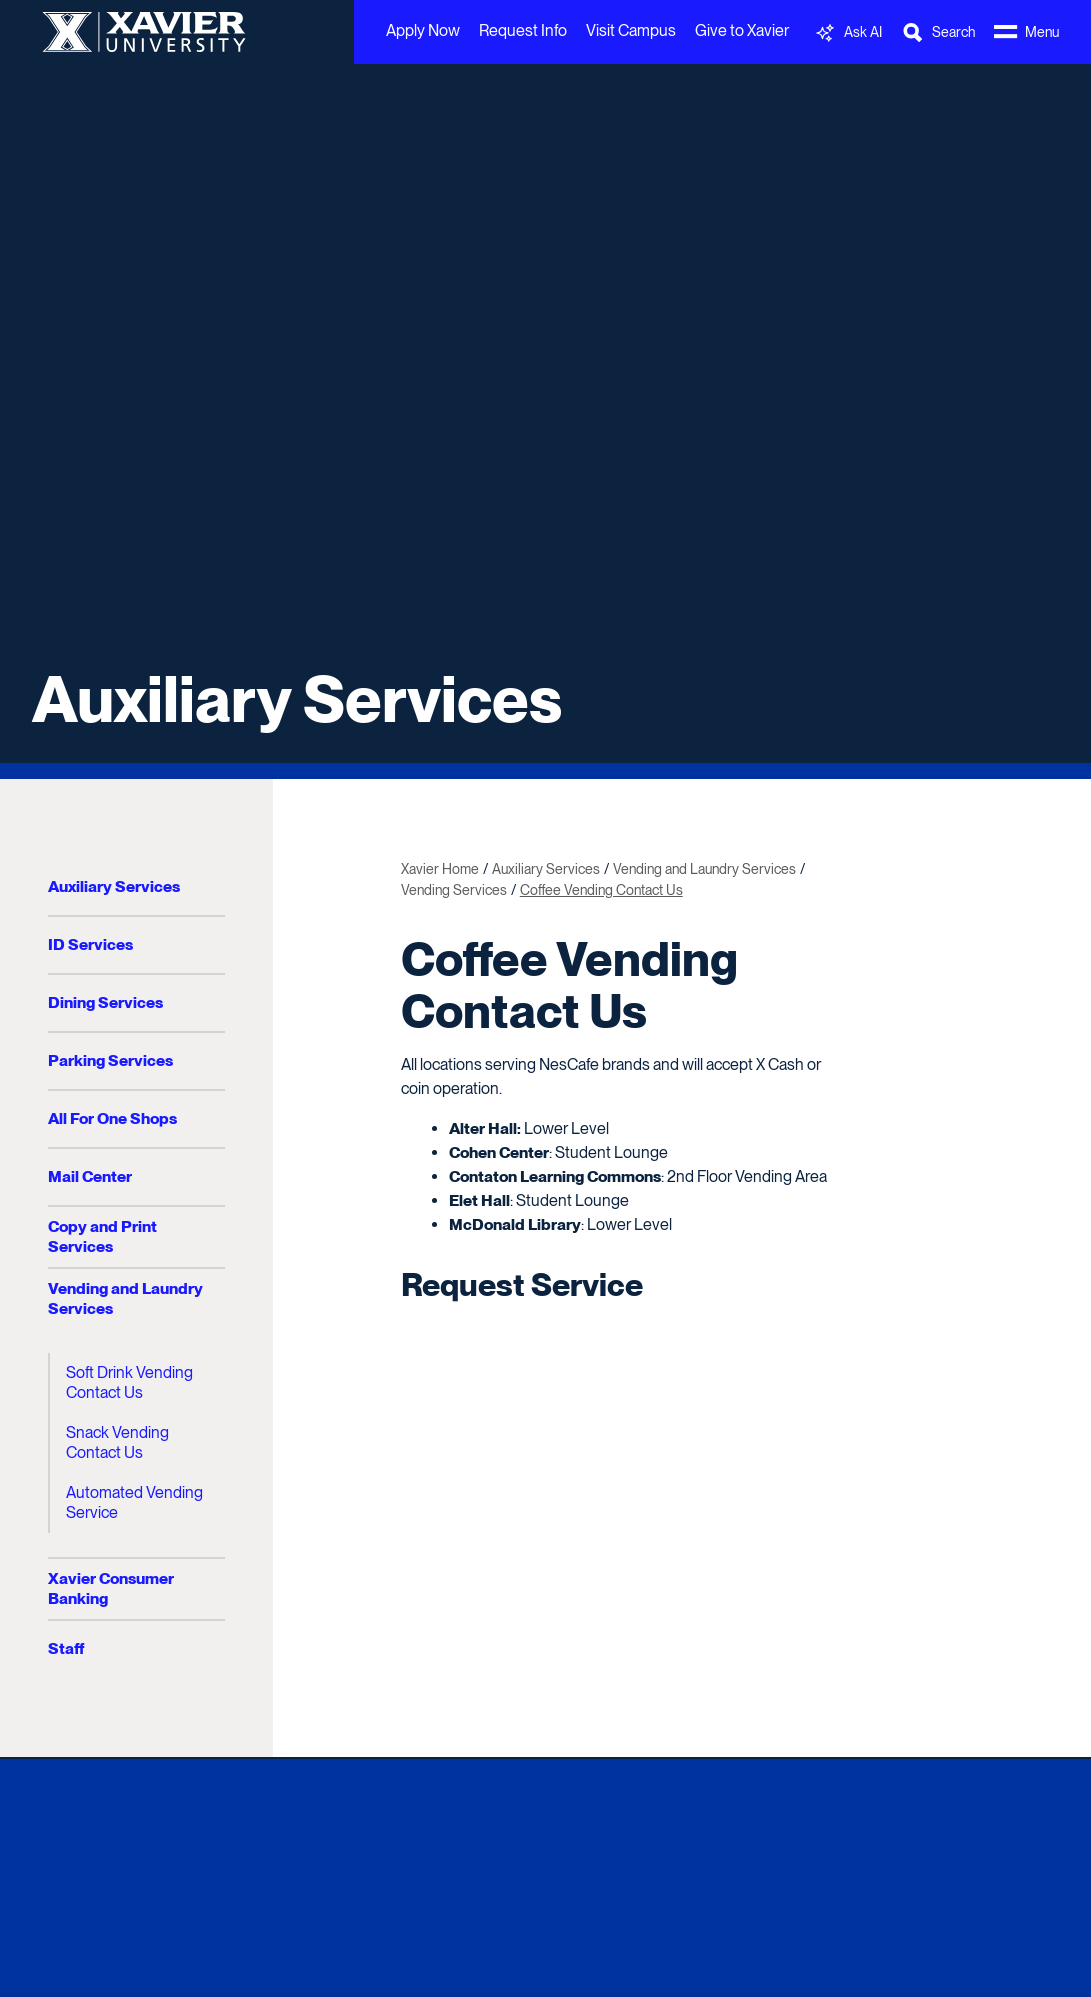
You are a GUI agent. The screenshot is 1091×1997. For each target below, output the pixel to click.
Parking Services (110, 1060)
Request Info (523, 30)
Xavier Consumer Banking (111, 1588)
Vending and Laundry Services (125, 1298)
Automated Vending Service (134, 1502)
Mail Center (90, 1176)
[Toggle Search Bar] (938, 32)
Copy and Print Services (102, 1236)
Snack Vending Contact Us (117, 1442)
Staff (66, 1648)
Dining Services (105, 1002)
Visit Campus (631, 30)
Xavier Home (440, 869)
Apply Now (423, 30)
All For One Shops (112, 1118)
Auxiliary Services (297, 699)
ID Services (90, 944)
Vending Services (454, 890)
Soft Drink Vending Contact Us (129, 1382)
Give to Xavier (742, 30)
